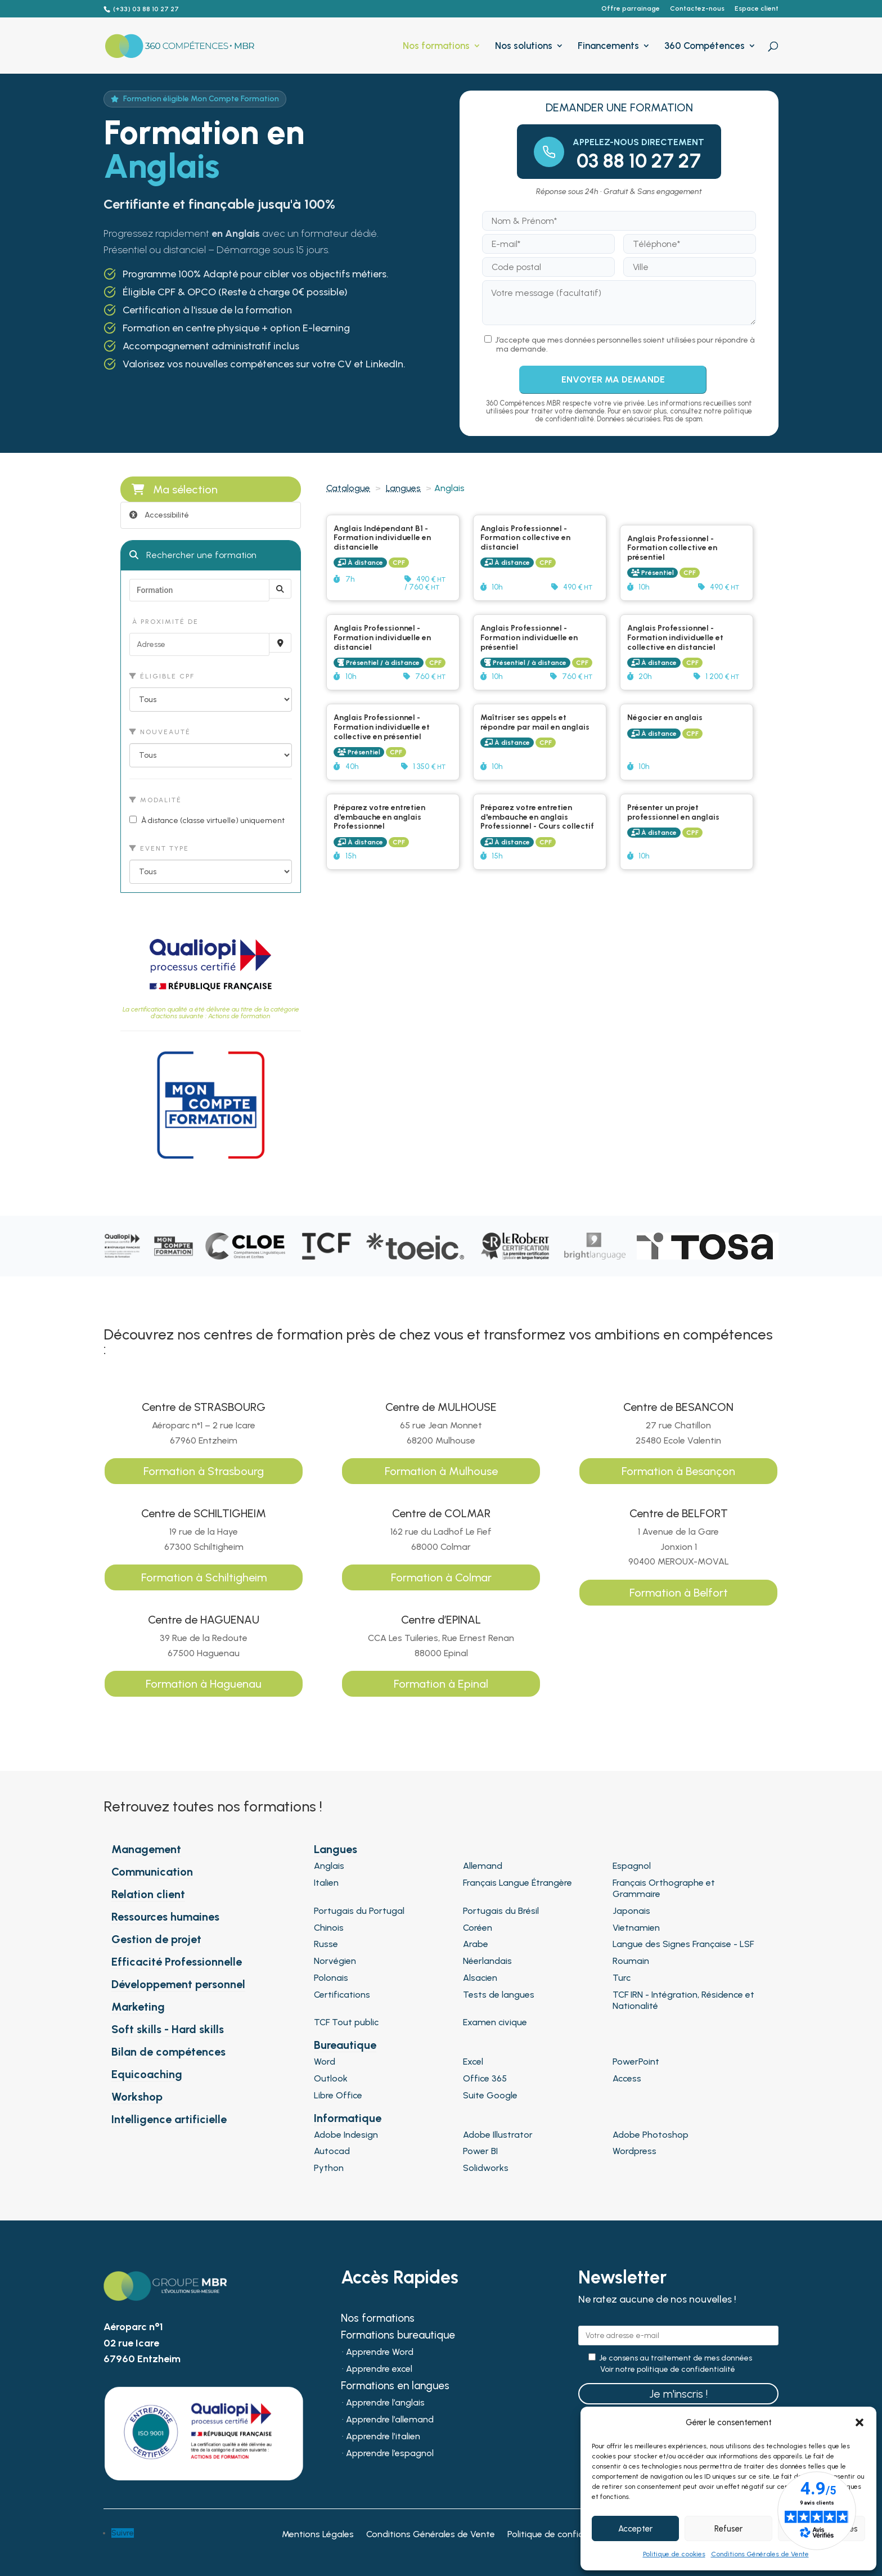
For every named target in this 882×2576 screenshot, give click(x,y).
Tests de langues (498, 1994)
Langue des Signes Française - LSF (683, 1944)
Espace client (756, 8)
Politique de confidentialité (562, 2534)
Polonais (331, 1977)
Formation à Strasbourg (203, 1471)
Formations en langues (395, 2387)
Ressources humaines (165, 1916)
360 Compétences (704, 46)
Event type (159, 848)
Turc (622, 1977)
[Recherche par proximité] (280, 643)
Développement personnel (178, 1984)
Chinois (329, 1927)
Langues (403, 488)
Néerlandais (487, 1960)
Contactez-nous (697, 8)
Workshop (137, 2096)
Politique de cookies (674, 2554)
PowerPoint (636, 2061)
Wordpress (634, 2151)
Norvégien (335, 1960)
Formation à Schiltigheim (204, 1577)
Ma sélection (175, 489)
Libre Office (338, 2095)
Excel (473, 2061)
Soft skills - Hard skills (167, 2029)
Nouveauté (160, 732)
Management (146, 1849)
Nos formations (436, 46)
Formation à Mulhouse (441, 1471)
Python (329, 2168)
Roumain (631, 1960)
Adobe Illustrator (498, 2134)
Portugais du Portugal (359, 1910)
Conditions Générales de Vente (760, 2554)
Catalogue (348, 488)
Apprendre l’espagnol (390, 2453)
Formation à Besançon (678, 1471)
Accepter (635, 2529)
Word (324, 2061)
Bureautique (345, 2045)
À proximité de (164, 622)
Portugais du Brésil (501, 1910)
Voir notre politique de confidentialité (667, 2369)
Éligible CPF (162, 676)
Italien (326, 1882)
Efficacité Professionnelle (176, 1961)
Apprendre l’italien (383, 2437)
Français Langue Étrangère (517, 1882)
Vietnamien (636, 1927)
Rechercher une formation (192, 555)
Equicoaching (146, 2074)
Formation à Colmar (441, 1577)
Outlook (331, 2078)
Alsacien (480, 1977)
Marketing (138, 2006)
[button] (859, 2422)
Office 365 (485, 2078)
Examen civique (495, 2022)
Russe (326, 1944)
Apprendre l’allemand (390, 2420)
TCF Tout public (346, 2022)
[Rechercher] (280, 589)
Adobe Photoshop (650, 2134)
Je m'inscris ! (678, 2393)
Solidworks (485, 2168)
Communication (152, 1871)
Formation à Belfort (678, 1592)
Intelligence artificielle (169, 2119)
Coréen (477, 1927)
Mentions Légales (318, 2534)
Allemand (482, 1865)
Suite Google (490, 2095)
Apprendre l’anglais (385, 2403)
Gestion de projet (156, 1939)
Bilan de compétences (168, 2051)
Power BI (480, 2151)
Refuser (728, 2529)
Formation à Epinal (441, 1684)
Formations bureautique (398, 2336)
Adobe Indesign (346, 2134)
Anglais (329, 1865)
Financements (608, 46)
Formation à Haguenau (204, 1684)
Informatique (347, 2118)
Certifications (342, 1994)
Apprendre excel (379, 2369)
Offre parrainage (630, 8)
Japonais (631, 1910)
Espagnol (632, 1865)
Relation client (148, 1894)
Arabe (475, 1944)
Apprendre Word (379, 2352)
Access (627, 2078)
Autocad (332, 2151)
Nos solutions (523, 46)
